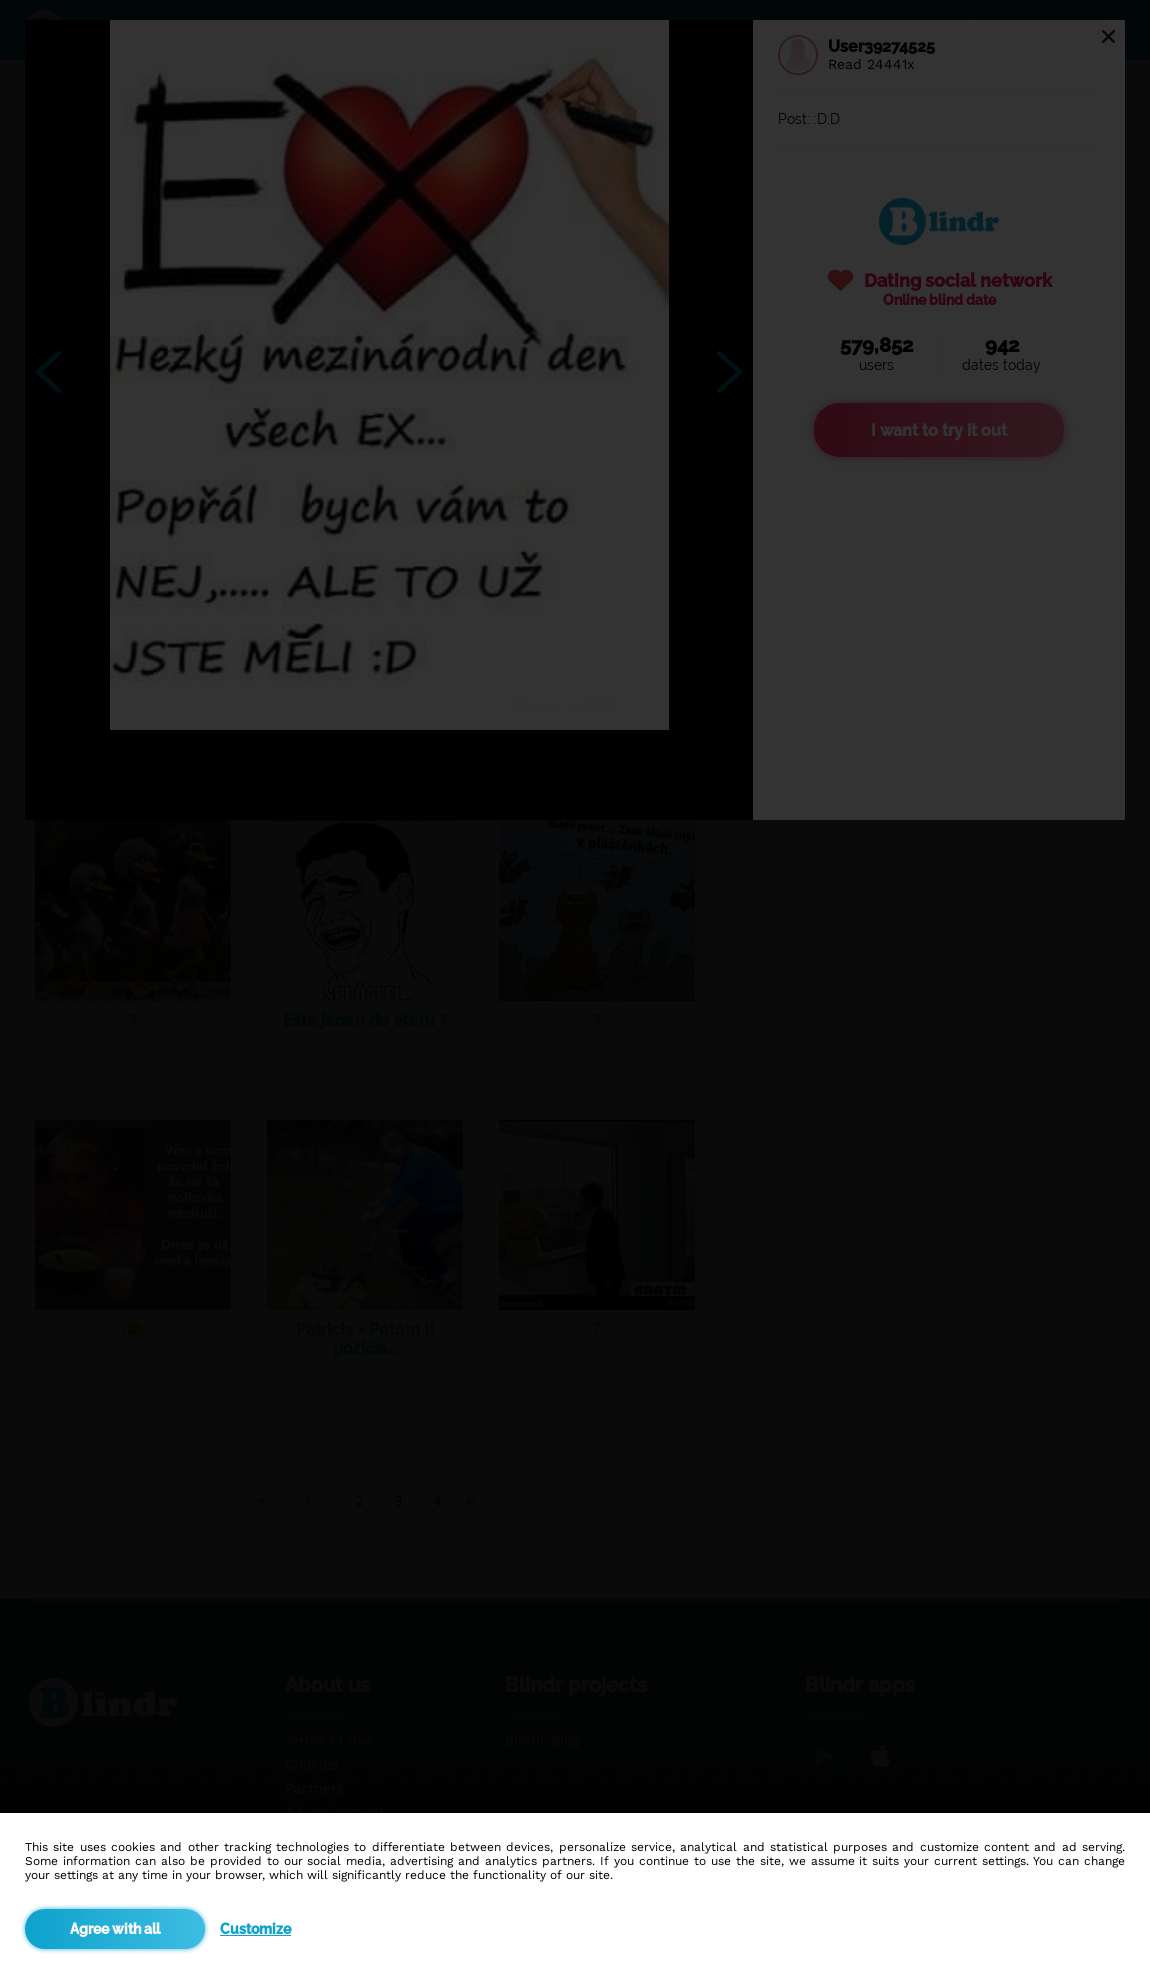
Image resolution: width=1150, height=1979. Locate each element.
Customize (255, 1929)
